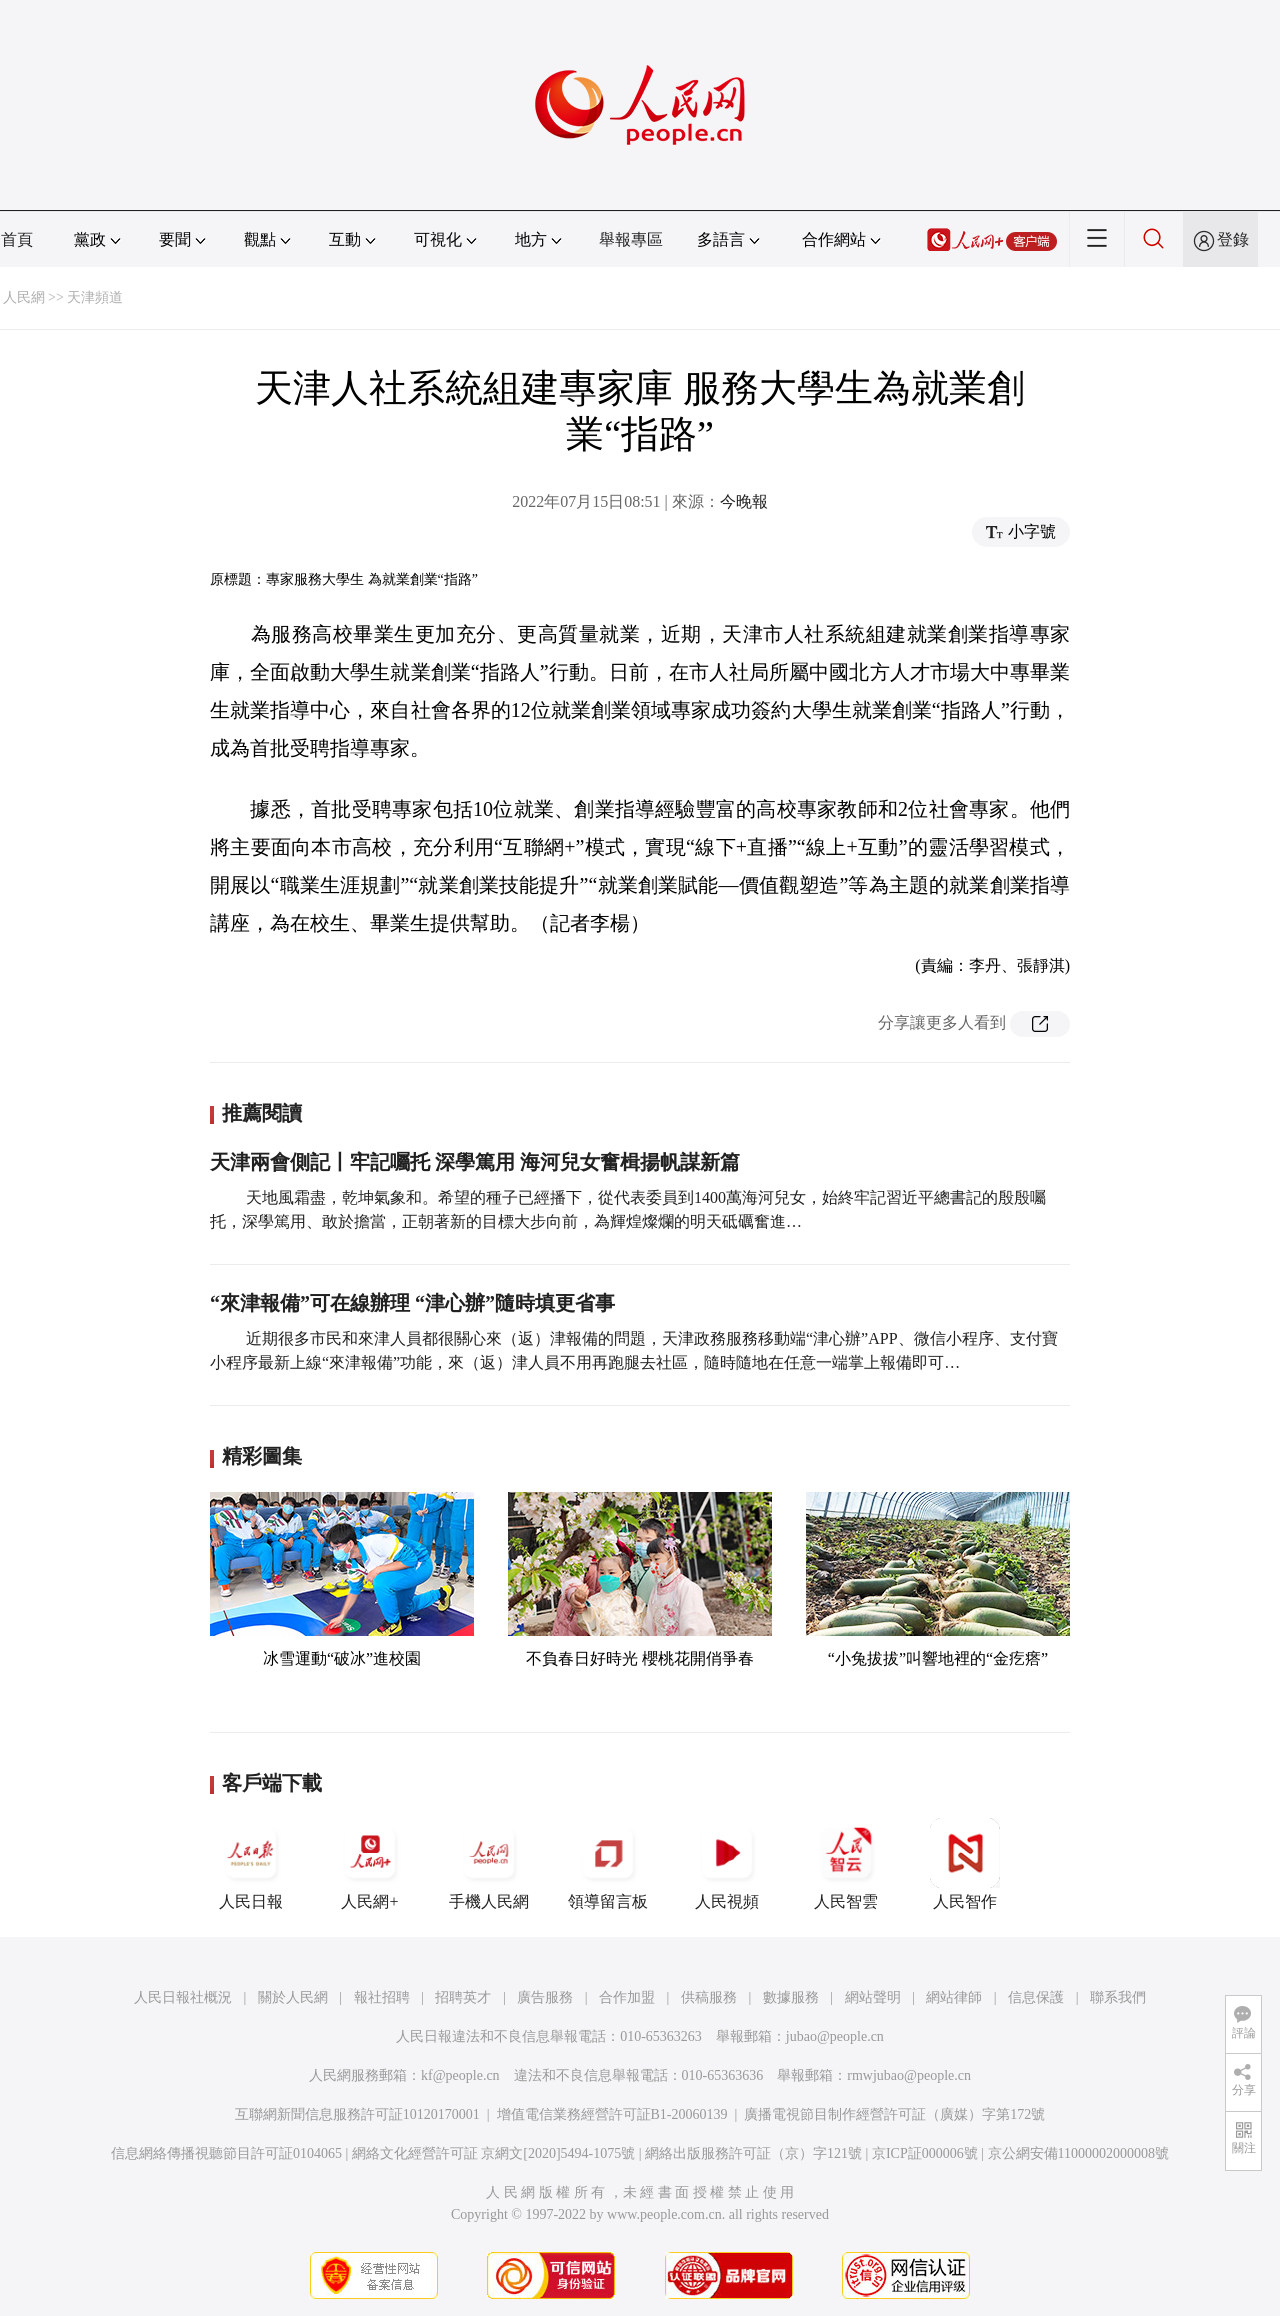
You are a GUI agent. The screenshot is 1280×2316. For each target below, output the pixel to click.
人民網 (24, 297)
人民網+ (370, 1864)
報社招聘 (382, 1997)
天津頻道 (95, 297)
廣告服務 (545, 1997)
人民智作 (965, 1864)
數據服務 (791, 1997)
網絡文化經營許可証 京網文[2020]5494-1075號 (494, 2153)
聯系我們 (1118, 1997)
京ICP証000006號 (925, 2153)
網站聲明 (873, 1997)
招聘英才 (463, 1997)
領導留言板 (608, 1864)
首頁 (17, 239)
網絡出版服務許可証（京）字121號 (753, 2153)
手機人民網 (489, 1864)
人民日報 (251, 1864)
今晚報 (744, 501)
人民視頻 (727, 1864)
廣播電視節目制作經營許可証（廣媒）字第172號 (894, 2114)
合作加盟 (627, 1997)
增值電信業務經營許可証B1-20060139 (612, 2114)
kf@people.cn (460, 2075)
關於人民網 (293, 1997)
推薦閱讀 (262, 1113)
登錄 (1233, 239)
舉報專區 (631, 239)
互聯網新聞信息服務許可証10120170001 (357, 2114)
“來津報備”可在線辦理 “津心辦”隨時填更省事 (412, 1303)
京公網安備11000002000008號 (1078, 2153)
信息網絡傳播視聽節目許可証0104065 (226, 2153)
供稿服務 (709, 1997)
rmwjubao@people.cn (909, 2075)
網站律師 (954, 1997)
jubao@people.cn (835, 2036)
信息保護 (1036, 1997)
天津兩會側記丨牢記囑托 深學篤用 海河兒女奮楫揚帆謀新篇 (475, 1162)
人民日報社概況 (183, 1997)
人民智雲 (846, 1864)
